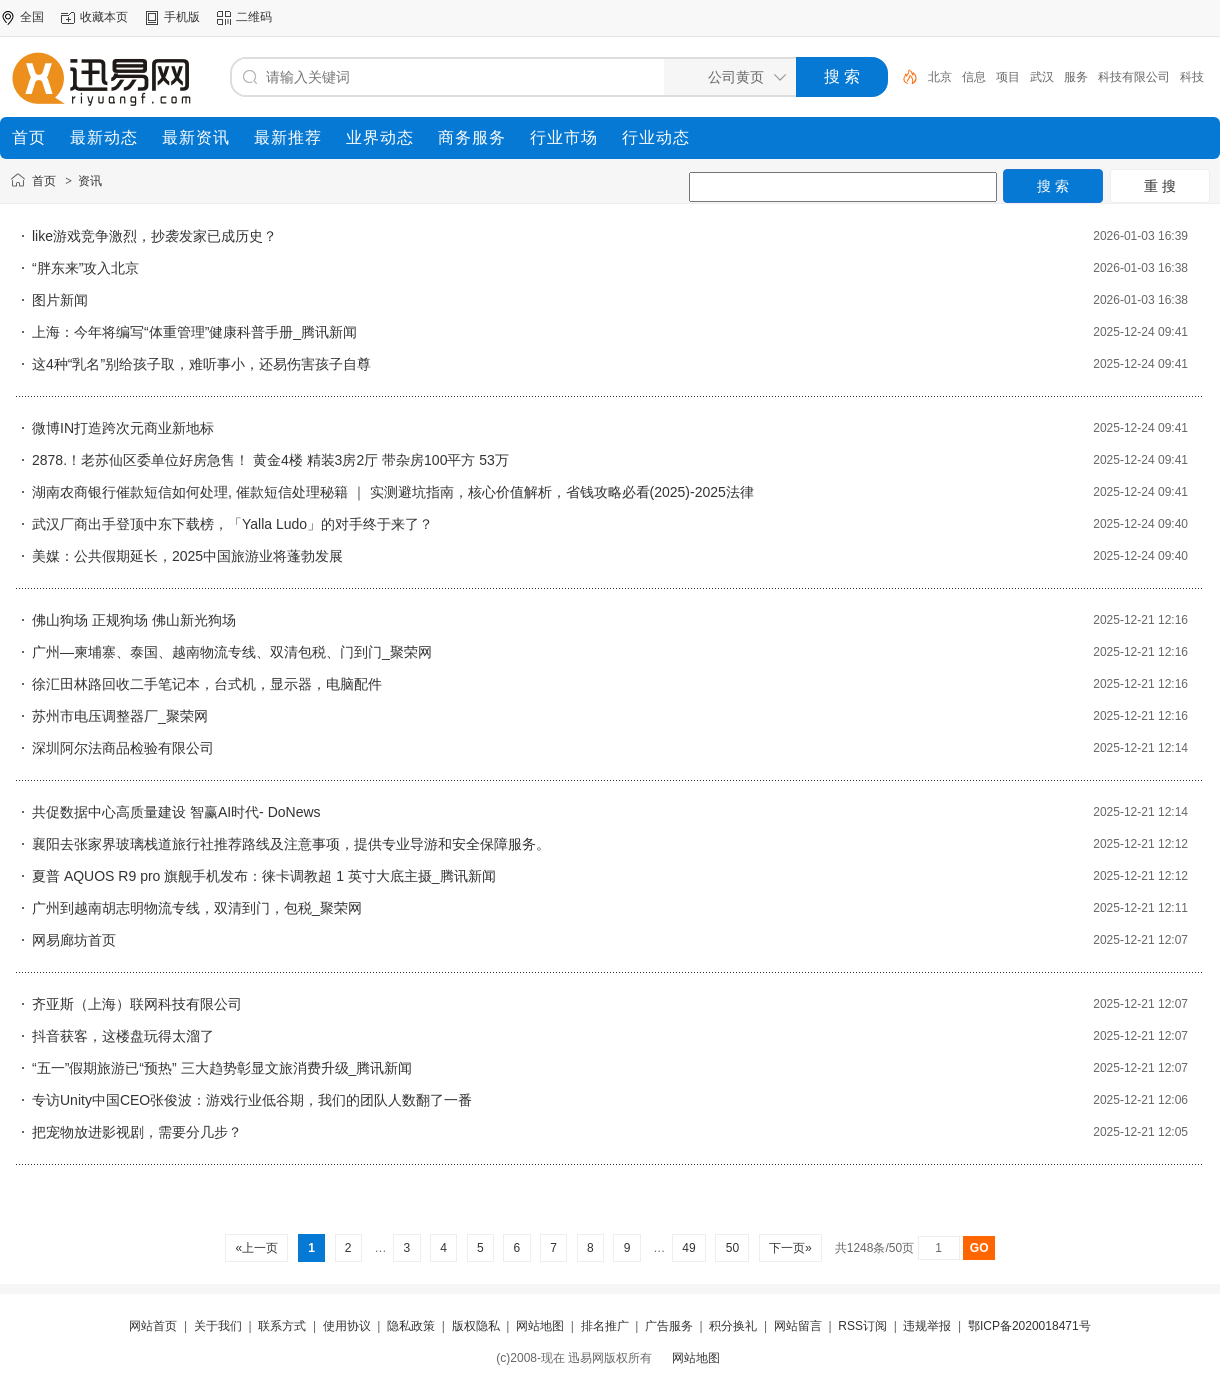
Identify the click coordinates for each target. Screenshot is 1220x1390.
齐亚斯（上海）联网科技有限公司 (137, 1004)
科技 (1192, 77)
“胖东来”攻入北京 (85, 268)
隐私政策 (411, 1326)
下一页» (790, 1248)
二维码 (254, 17)
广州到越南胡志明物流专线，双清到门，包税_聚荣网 (197, 908)
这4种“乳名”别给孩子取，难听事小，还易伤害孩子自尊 (201, 364)
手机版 (182, 17)
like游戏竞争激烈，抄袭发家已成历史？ (154, 236)
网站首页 (153, 1326)
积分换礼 (733, 1326)
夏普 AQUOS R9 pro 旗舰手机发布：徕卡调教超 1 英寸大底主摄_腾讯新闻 (264, 876)
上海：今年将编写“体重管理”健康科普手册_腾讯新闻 (194, 332)
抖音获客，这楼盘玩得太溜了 (123, 1036)
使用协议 (347, 1326)
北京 (940, 77)
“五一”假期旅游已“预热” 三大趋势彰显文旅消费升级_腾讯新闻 (222, 1068)
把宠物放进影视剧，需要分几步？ (137, 1132)
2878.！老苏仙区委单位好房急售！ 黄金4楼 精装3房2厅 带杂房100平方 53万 (270, 460)
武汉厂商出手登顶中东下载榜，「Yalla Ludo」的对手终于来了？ (232, 524)
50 (732, 1248)
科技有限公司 (1134, 77)
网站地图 (540, 1326)
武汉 (1042, 77)
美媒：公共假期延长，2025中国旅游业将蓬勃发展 (187, 556)
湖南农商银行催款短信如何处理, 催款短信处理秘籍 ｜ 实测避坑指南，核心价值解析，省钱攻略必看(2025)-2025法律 (393, 492)
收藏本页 (104, 17)
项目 (1008, 77)
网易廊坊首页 (74, 940)
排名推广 (605, 1326)
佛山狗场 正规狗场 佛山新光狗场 (134, 620)
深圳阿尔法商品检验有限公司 (123, 748)
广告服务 (669, 1326)
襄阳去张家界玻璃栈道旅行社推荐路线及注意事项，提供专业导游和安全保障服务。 (291, 844)
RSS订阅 (862, 1326)
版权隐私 (476, 1326)
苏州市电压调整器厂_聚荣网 (120, 716)
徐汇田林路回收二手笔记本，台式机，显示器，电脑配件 (207, 684)
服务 (1076, 77)
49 (689, 1248)
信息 (974, 77)
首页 (44, 181)
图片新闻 (60, 300)
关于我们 (218, 1326)
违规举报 (927, 1326)
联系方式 (282, 1326)
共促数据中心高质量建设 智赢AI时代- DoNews (176, 812)
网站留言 (798, 1326)
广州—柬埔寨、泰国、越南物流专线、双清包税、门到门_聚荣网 (232, 652)
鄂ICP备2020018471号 (1029, 1326)
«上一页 (256, 1248)
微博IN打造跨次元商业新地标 (123, 428)
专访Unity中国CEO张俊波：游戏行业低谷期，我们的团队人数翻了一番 (252, 1100)
